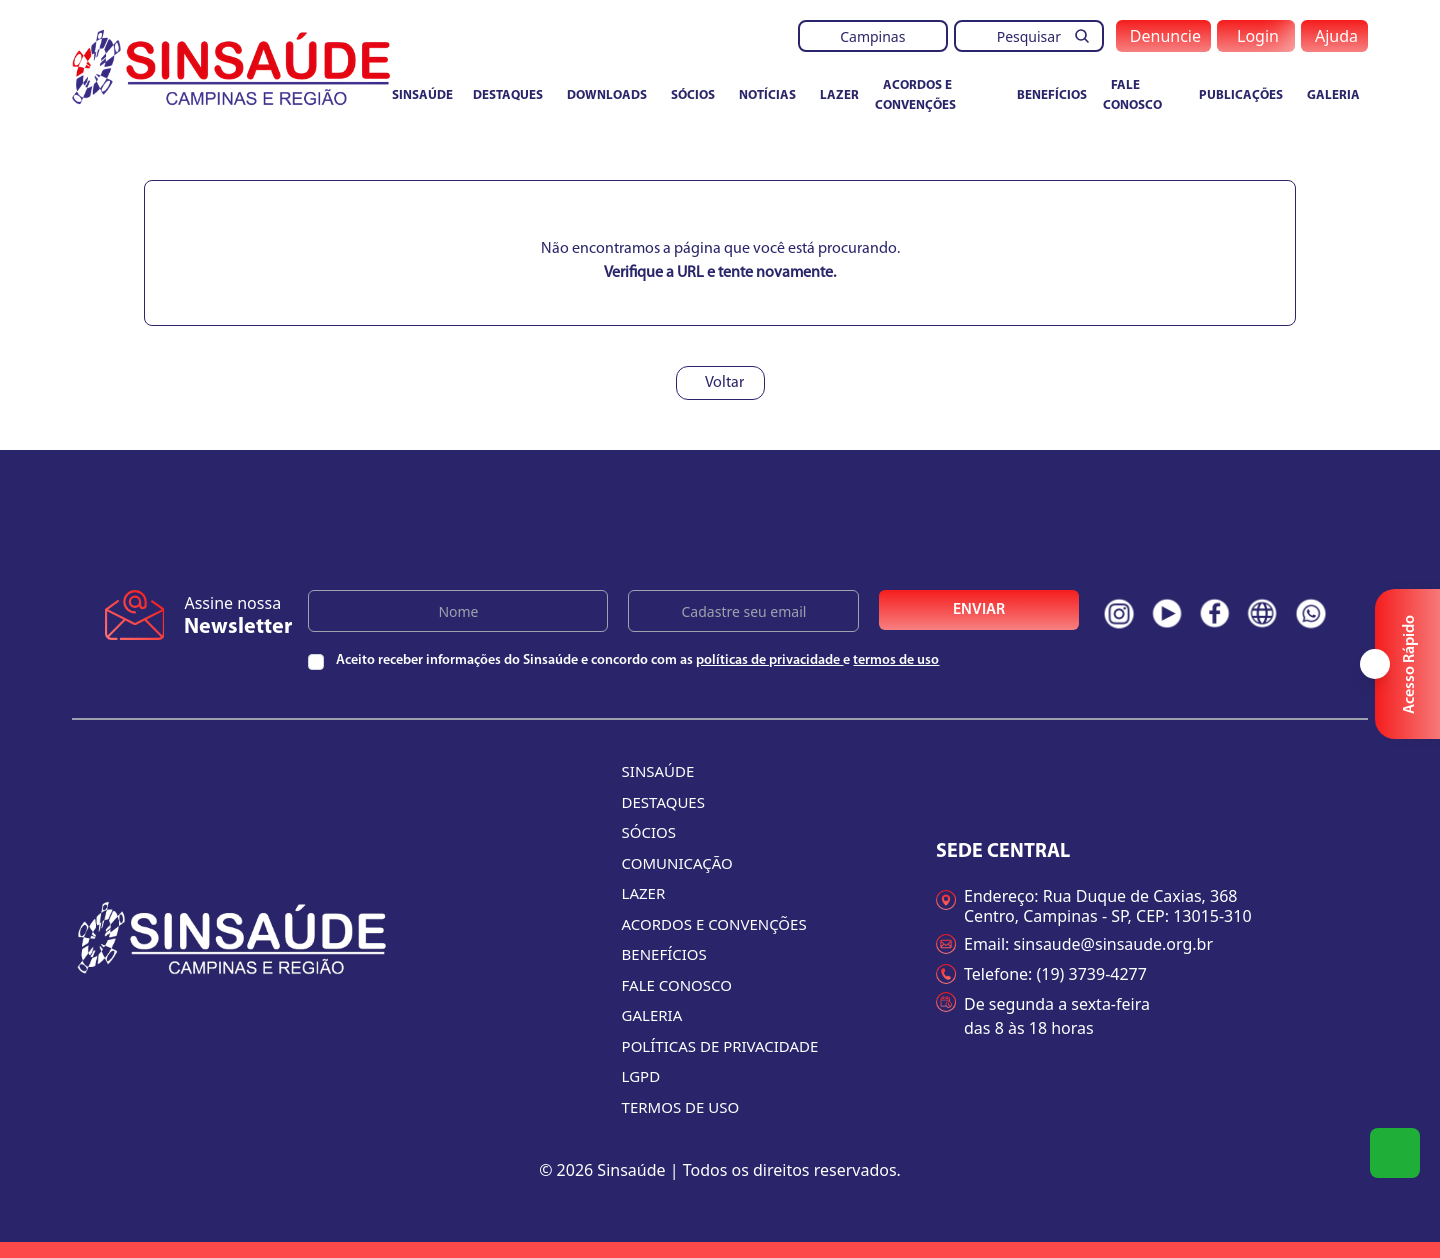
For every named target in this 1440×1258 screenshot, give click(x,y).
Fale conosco (1132, 95)
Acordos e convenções (915, 95)
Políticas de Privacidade (720, 1046)
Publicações (1241, 95)
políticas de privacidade (769, 660)
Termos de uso (681, 1107)
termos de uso (896, 660)
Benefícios (1052, 95)
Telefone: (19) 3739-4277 (1041, 974)
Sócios (693, 95)
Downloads (607, 95)
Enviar (979, 610)
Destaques (508, 95)
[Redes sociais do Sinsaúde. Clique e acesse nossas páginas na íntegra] (1119, 614)
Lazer (839, 95)
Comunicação (677, 863)
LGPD (641, 1076)
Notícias (767, 95)
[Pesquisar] (1088, 36)
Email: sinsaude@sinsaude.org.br (1074, 944)
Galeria (1333, 95)
